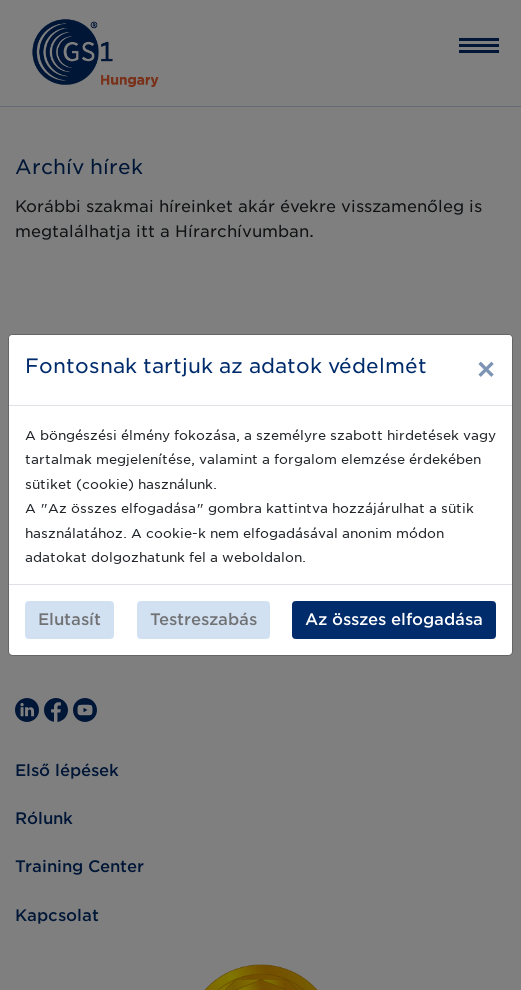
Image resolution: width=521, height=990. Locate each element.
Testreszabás (203, 619)
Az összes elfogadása (394, 619)
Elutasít (69, 619)
